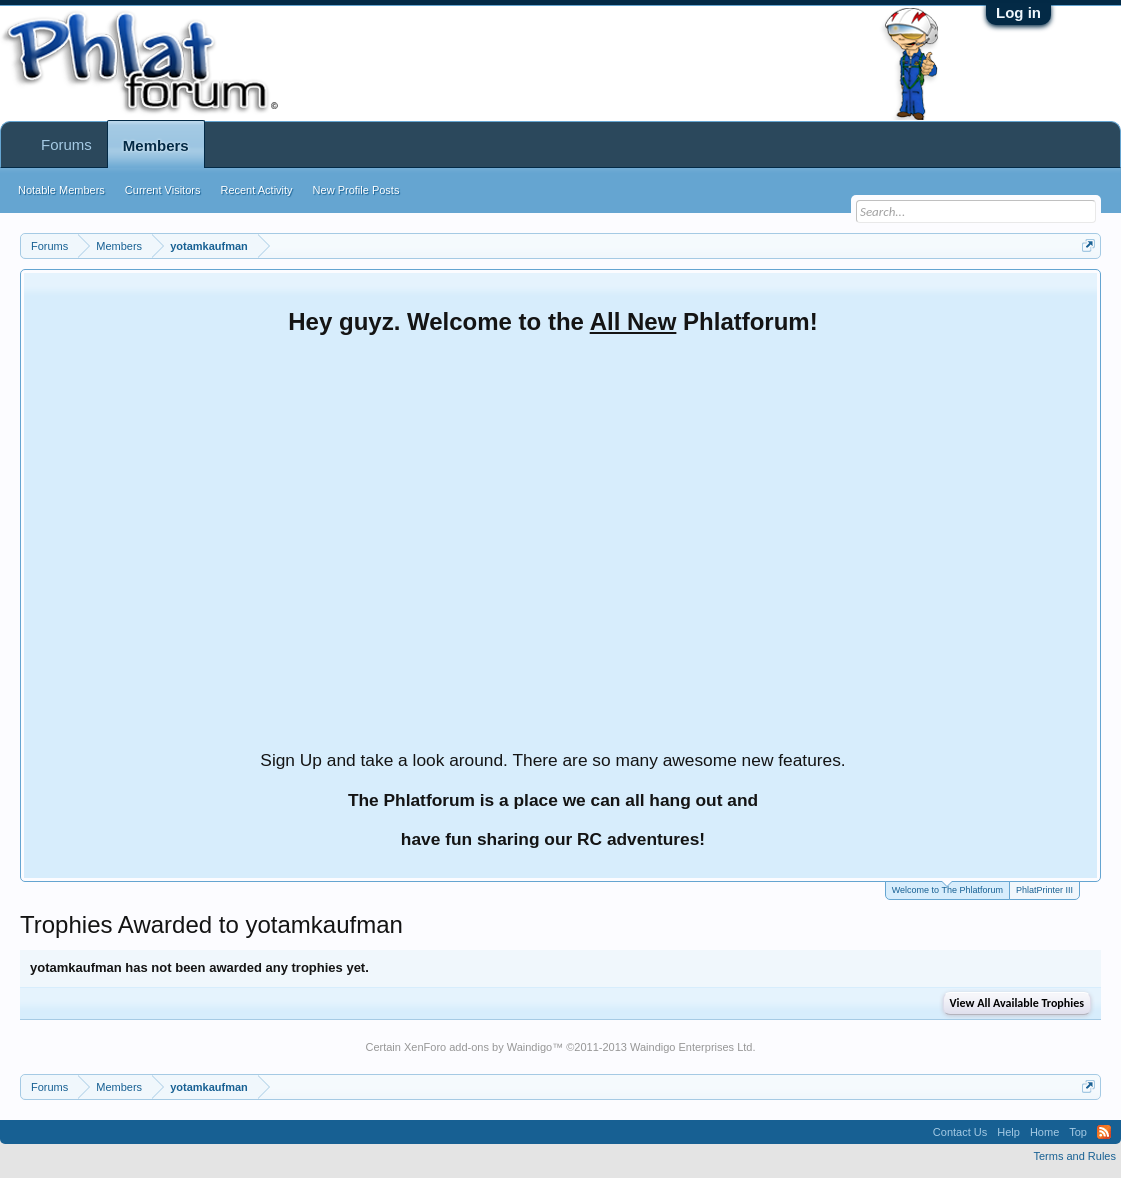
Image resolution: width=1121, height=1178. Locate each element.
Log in (1018, 12)
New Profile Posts (356, 190)
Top (1078, 1132)
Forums (66, 144)
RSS (1104, 1132)
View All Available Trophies (1017, 1003)
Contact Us (960, 1132)
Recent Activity (256, 190)
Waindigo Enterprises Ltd (691, 1047)
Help (1008, 1132)
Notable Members (61, 190)
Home (1044, 1132)
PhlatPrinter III (1044, 890)
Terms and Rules (1074, 1156)
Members (156, 145)
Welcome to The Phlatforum (947, 888)
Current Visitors (163, 190)
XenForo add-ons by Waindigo (478, 1047)
